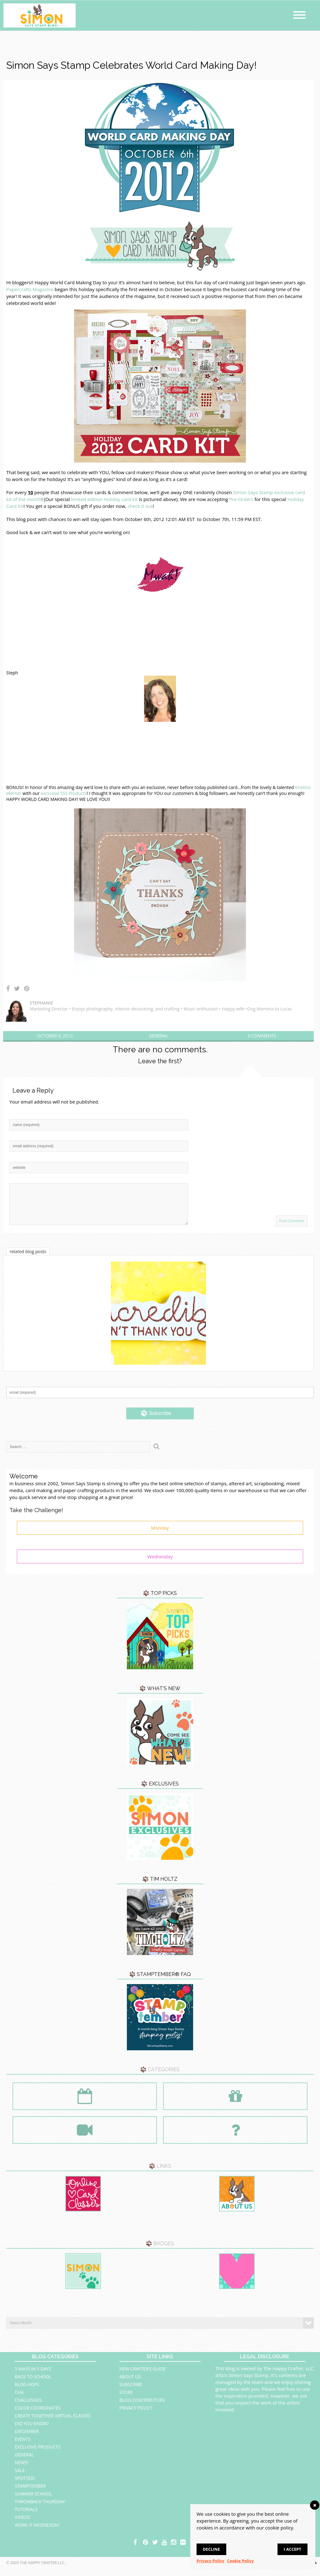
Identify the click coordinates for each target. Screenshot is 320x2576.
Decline (211, 2549)
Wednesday (159, 1564)
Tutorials (26, 2517)
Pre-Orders (241, 499)
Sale (20, 2478)
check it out (140, 506)
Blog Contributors (142, 2407)
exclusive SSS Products (64, 793)
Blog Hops (27, 2392)
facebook (136, 2549)
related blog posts (28, 1259)
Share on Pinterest (26, 988)
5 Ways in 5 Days (33, 2376)
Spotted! (25, 2486)
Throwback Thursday (40, 2509)
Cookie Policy (240, 2561)
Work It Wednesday (37, 2532)
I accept (292, 2549)
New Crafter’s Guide (142, 2376)
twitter (155, 2549)
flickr (183, 2549)
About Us (130, 2384)
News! (21, 2470)
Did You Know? (32, 2431)
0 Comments (262, 1036)
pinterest (146, 2549)
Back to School (33, 2384)
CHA (19, 2400)
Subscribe (130, 2392)
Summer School (33, 2501)
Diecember (27, 2439)
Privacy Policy (135, 2415)
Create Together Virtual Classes (52, 2423)
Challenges (28, 2407)
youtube (165, 2549)
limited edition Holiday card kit (104, 499)
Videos (22, 2525)
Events (22, 2446)
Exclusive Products (37, 2454)
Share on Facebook (8, 988)
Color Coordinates (37, 2415)
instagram (174, 2549)
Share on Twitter (17, 988)
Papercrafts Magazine (29, 289)
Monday (160, 1535)
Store (126, 2400)
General (158, 1036)
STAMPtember (30, 2493)
